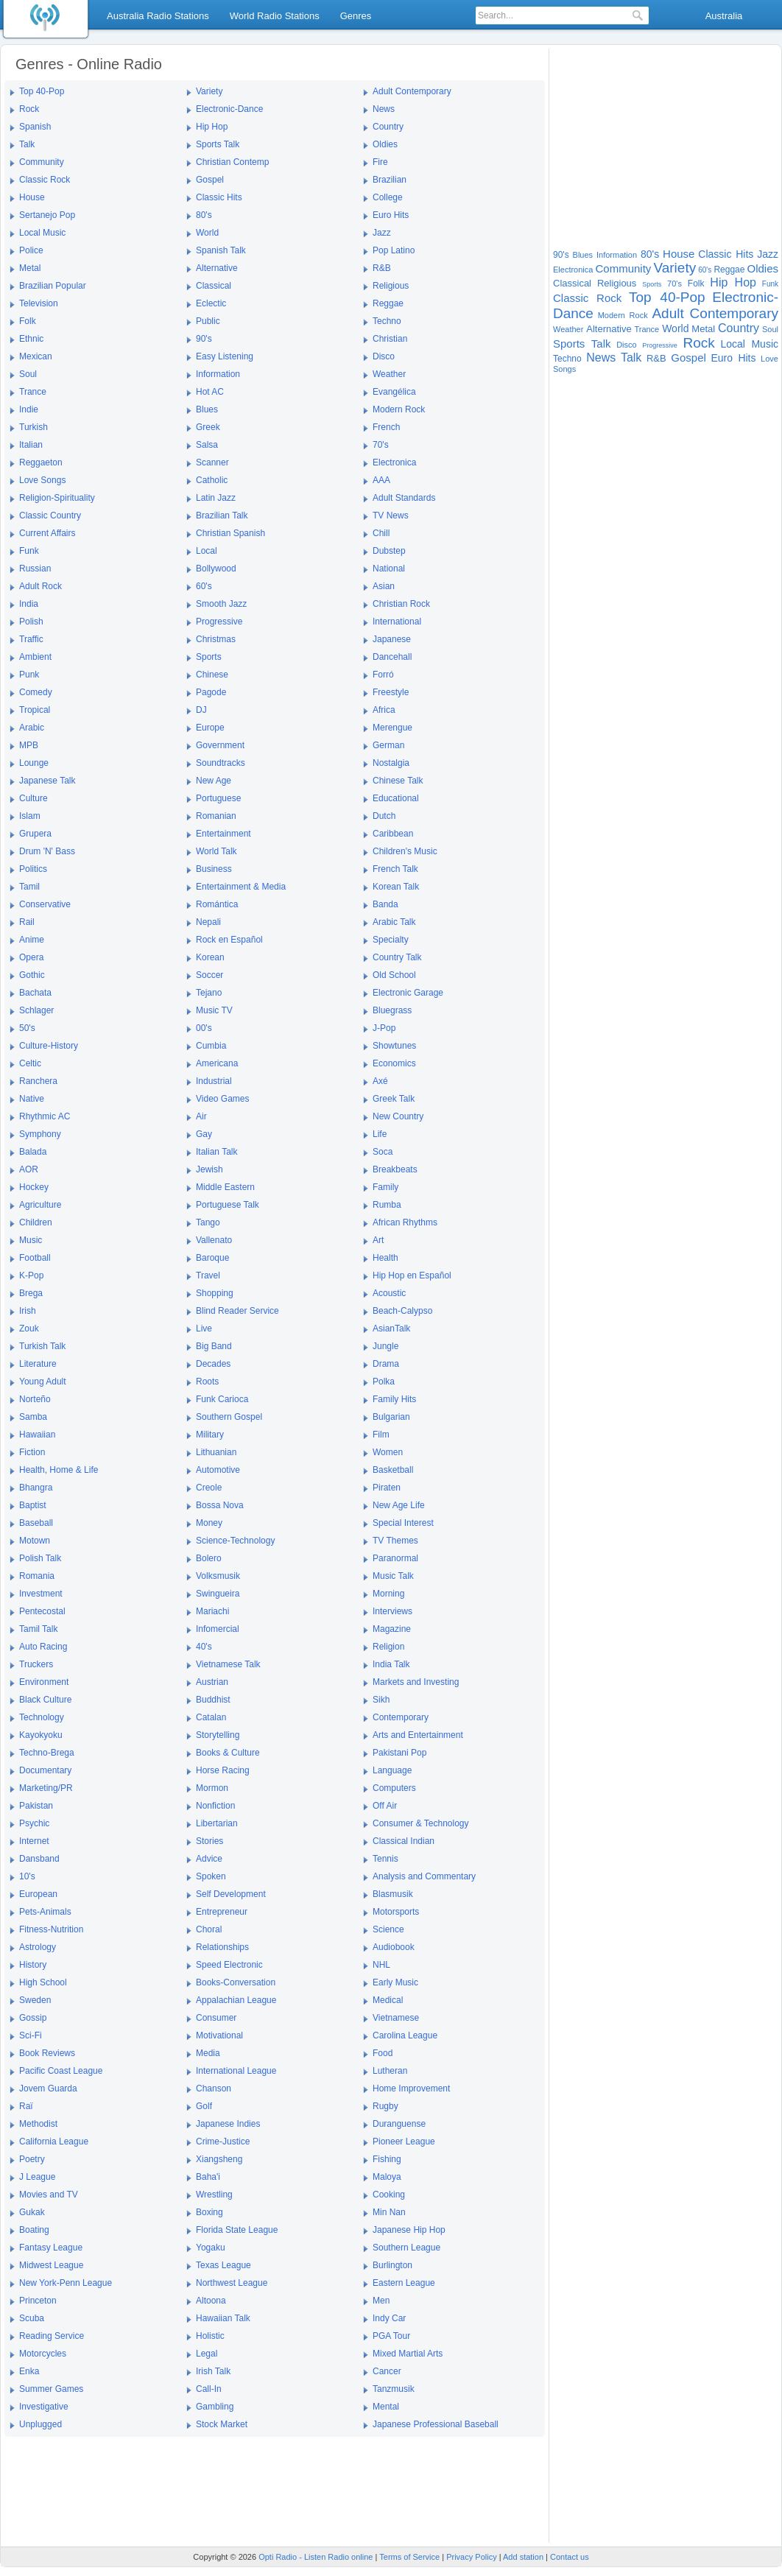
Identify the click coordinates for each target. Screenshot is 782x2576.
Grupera (35, 833)
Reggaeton (41, 462)
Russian (35, 568)
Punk (29, 674)
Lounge (34, 763)
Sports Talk (217, 144)
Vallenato (214, 1240)
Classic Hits (219, 197)
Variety (209, 91)
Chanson (213, 2088)
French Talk (395, 869)
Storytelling (217, 1735)
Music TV (214, 1010)
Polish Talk (40, 1558)
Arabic (31, 727)
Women (388, 1452)
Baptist (32, 1505)
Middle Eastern (225, 1187)
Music (30, 1240)
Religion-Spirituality (57, 498)
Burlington (392, 2265)
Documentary (45, 1770)
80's (204, 215)
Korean (210, 957)
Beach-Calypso (402, 1311)
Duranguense (399, 2124)
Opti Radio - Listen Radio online (315, 2556)
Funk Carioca (222, 1399)
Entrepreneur (221, 1912)
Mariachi (212, 1611)
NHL (381, 1965)
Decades (213, 1364)
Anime (31, 940)
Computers (394, 1788)
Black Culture (45, 1700)
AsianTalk (391, 1328)
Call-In (209, 2389)
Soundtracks (220, 763)
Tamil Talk (38, 1629)
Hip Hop (212, 127)
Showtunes (394, 1046)
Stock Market (221, 2424)
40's (204, 1646)
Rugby (385, 2106)
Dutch (384, 816)
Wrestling (214, 2194)
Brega (31, 1293)
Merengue (392, 727)
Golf (204, 2106)
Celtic (30, 1063)
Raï (26, 2106)
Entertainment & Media (241, 886)
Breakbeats (395, 1169)
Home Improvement (411, 2088)
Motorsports (396, 1912)
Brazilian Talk (221, 515)
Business (214, 869)
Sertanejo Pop (47, 215)
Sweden (35, 2000)
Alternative (217, 268)
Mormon (212, 1788)
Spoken (211, 1876)
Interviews (392, 1611)
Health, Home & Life (58, 1470)
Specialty (391, 940)
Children (35, 1222)
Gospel (210, 180)
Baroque (212, 1258)
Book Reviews (47, 2053)
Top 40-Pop (41, 91)
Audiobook (394, 1947)
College (388, 197)
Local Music (42, 233)
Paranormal (395, 1558)
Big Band (214, 1346)
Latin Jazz (216, 498)
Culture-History (48, 1046)
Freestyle (391, 692)
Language (392, 1770)
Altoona (211, 2300)
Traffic (31, 639)
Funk (29, 551)
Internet (34, 1841)
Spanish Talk (221, 250)
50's (27, 1028)
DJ (201, 710)
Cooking (389, 2194)
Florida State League (237, 2230)
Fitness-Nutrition (51, 1929)
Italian (31, 445)
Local (206, 551)
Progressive (219, 621)
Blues (207, 409)
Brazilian (389, 180)
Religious (391, 286)
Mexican (35, 356)
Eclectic (211, 303)
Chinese (212, 674)
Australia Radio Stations (158, 15)
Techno (387, 321)
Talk (27, 144)
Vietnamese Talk (228, 1664)
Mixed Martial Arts (408, 2353)
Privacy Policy (471, 2556)
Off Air (385, 1806)
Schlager (36, 1010)
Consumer (216, 2018)
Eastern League (404, 2283)
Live (204, 1328)
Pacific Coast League (60, 2071)
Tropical (34, 710)
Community (41, 162)
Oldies (385, 144)
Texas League (223, 2265)
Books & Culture (228, 1753)
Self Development (231, 1894)
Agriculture (40, 1205)
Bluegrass (392, 1010)
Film (381, 1434)
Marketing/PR (46, 1788)
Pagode (211, 692)
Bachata (35, 993)
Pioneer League (404, 2141)
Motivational (219, 2035)
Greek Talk (394, 1099)
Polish (31, 621)
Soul (28, 374)
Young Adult (42, 1381)
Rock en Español (229, 940)
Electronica (394, 462)
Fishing (387, 2159)
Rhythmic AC (44, 1116)
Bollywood (216, 568)
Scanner (212, 462)
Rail (27, 922)
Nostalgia (391, 763)
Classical (213, 286)
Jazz (382, 233)
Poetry (32, 2159)
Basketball (393, 1470)
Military (210, 1434)
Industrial (214, 1081)
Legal (206, 2353)
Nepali (208, 922)
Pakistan (36, 1806)
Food (382, 2053)
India (28, 604)
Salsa (207, 445)
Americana (217, 1063)
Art (378, 1240)
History (32, 1965)
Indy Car (389, 2318)
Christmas (216, 639)
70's (381, 445)
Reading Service (51, 2336)
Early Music (395, 1982)
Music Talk (393, 1576)
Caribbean (393, 833)
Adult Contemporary (412, 91)
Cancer (387, 2371)
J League (37, 2177)
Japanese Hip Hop (409, 2230)
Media (208, 2053)
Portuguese (218, 798)
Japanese (392, 639)
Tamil (29, 886)
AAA (381, 480)
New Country (398, 1116)
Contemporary (401, 1717)
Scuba (31, 2318)
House (32, 197)
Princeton (38, 2300)
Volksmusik (218, 1576)
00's (204, 1028)
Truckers (36, 1664)
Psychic (34, 1823)
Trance (32, 392)
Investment (41, 1593)
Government (220, 745)
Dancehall (392, 657)
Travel (208, 1275)
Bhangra (35, 1487)
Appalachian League (236, 2000)
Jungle (385, 1346)
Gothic (32, 975)
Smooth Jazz (221, 604)
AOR (28, 1169)
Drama (386, 1364)
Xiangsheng (219, 2159)
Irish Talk (213, 2371)
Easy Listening (224, 356)
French (386, 427)
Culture (33, 798)
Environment (43, 1682)
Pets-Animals (45, 1912)
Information (218, 374)
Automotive (218, 1470)
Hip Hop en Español (412, 1275)
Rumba (387, 1205)
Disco (384, 356)
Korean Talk (396, 886)
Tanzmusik (394, 2389)
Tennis (385, 1859)
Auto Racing (43, 1646)
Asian (384, 586)
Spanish (35, 127)
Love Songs (42, 480)
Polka (384, 1381)
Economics (394, 1063)
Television (38, 303)
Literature (38, 1364)
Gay (204, 1134)
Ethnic (31, 339)
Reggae (388, 303)
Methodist (38, 2124)
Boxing (209, 2212)
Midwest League (51, 2265)
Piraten (387, 1487)
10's (27, 1876)
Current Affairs (47, 533)
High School (43, 1982)
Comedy (35, 692)
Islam (29, 816)
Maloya (387, 2177)
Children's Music (405, 851)
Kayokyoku (41, 1735)
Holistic (210, 2336)
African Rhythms (405, 1222)
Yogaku (210, 2247)
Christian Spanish (230, 533)
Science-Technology (235, 1540)
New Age (213, 780)
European (38, 1894)
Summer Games (51, 2389)
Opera (31, 957)
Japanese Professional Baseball (436, 2424)
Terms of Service (409, 2556)
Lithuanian (216, 1452)
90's (204, 339)
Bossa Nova (220, 1505)
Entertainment (223, 833)
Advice (209, 1859)
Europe (210, 727)
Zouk (29, 1328)
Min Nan (389, 2212)
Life (380, 1134)
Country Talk (397, 957)
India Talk (391, 1664)
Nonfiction (215, 1806)
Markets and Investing (416, 1682)
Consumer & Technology (421, 1823)
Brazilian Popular (52, 286)
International (397, 621)
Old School (394, 975)
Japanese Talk (47, 780)
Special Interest (403, 1523)
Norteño (35, 1399)
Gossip (32, 2018)
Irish (27, 1311)
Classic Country (50, 515)
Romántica (217, 904)
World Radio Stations (275, 15)
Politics (33, 869)
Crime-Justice (223, 2141)
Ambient (35, 657)
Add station (523, 2556)
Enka (29, 2371)
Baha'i (208, 2177)
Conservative (45, 904)
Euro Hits (391, 215)
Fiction (32, 1452)
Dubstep (389, 551)
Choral (209, 1929)
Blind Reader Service (237, 1311)
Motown (34, 1540)
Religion (388, 1646)
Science (388, 1929)
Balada (32, 1152)
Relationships (222, 1947)
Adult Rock (40, 586)
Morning (388, 1593)
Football (35, 1258)
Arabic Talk (394, 922)
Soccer (209, 975)
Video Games (223, 1099)
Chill (381, 533)
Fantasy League (50, 2247)
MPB (28, 745)
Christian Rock (401, 604)
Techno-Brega (46, 1753)
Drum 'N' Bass (47, 851)
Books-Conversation (235, 1982)
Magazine (392, 1629)
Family (385, 1187)
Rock (29, 109)
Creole (209, 1487)
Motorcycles (42, 2353)
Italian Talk (216, 1152)
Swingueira (217, 1593)
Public (208, 321)
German (388, 745)
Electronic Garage (408, 993)
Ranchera (38, 1081)
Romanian (216, 816)
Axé (380, 1081)
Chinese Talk (398, 780)
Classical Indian (403, 1841)
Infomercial (217, 1629)
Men (381, 2300)
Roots (207, 1381)
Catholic (212, 480)
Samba (33, 1417)
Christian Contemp (232, 162)
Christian (390, 339)
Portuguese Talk (227, 1205)
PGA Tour (391, 2336)
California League (53, 2141)
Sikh (381, 1700)
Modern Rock (399, 409)
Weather (389, 374)
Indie (28, 409)
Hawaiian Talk (223, 2318)
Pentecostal (42, 1611)
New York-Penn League (65, 2283)
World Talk (216, 851)
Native (31, 1099)
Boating (34, 2230)
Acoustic (389, 1293)
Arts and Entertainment (418, 1735)
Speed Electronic (229, 1965)
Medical (388, 2000)
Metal (29, 268)
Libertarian (217, 1823)
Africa (384, 710)
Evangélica (394, 392)
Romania (36, 1576)
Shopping (214, 1293)
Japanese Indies (228, 2124)
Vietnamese (396, 2018)
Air (201, 1116)
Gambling (214, 2406)
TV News (391, 515)
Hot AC (210, 392)
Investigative (43, 2406)
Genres (356, 15)
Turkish (33, 427)
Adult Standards (404, 498)
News (384, 109)
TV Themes (395, 1540)
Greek (208, 427)
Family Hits (394, 1399)
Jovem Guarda (48, 2088)
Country (388, 127)
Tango (208, 1222)
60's (204, 586)
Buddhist (213, 1700)
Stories (209, 1841)
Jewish (209, 1169)
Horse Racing (223, 1770)
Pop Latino (394, 250)
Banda (385, 904)
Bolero (209, 1558)
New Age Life (399, 1505)
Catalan (211, 1717)
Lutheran (390, 2071)
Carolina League (405, 2035)
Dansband (39, 1859)
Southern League (406, 2247)
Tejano (209, 993)
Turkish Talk (42, 1346)
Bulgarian (391, 1417)
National (389, 568)
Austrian (212, 1682)
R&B (382, 268)
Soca (382, 1152)
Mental (386, 2406)
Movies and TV (48, 2194)
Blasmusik (393, 1894)
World (207, 233)
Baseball (36, 1523)
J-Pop (384, 1028)
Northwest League (231, 2283)
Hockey (34, 1187)
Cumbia (211, 1046)
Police (31, 250)
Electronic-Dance (229, 109)
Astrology (37, 1947)
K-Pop (31, 1275)
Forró (383, 674)
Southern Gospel (229, 1417)
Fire (380, 162)
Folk (27, 321)
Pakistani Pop (399, 1753)
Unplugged (40, 2424)
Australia (724, 15)
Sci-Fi (30, 2035)
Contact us (569, 2556)
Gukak (32, 2212)
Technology (41, 1717)
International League (236, 2071)
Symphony (40, 1134)
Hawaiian (37, 1434)
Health (385, 1258)
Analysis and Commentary (424, 1876)
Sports (209, 657)
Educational (396, 798)
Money (209, 1523)
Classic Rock (44, 180)
